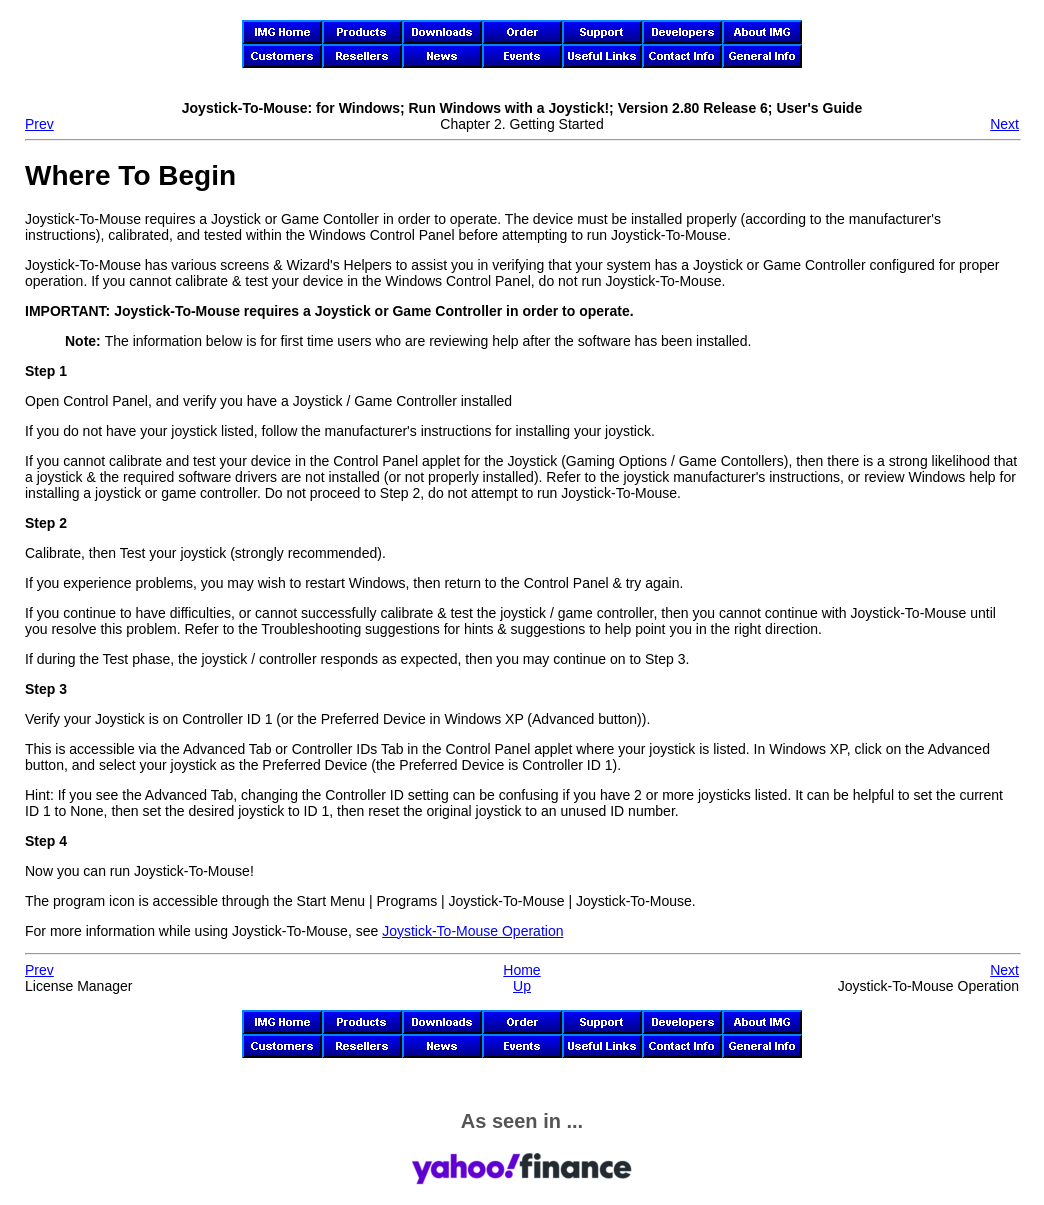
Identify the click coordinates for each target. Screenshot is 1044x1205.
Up (522, 986)
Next (1004, 124)
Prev (39, 124)
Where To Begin (130, 175)
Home (521, 970)
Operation (472, 931)
